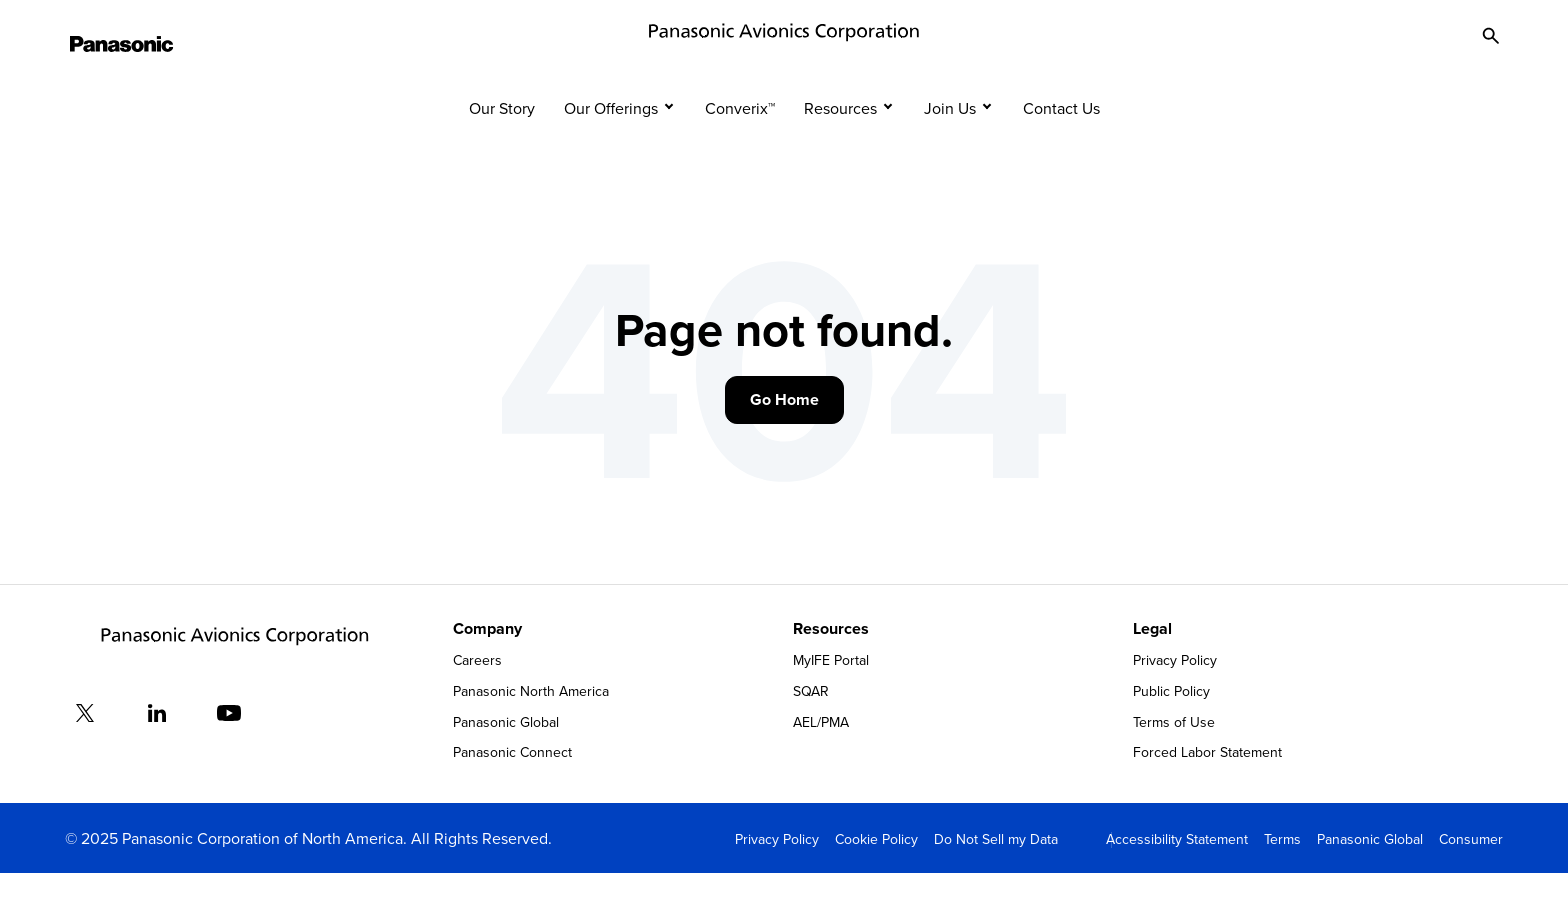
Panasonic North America (531, 728)
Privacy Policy (1175, 698)
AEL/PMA (821, 759)
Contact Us (1061, 145)
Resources (840, 145)
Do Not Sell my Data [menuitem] (996, 876)
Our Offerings (611, 145)
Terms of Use (1174, 759)
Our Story (502, 145)
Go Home (784, 436)
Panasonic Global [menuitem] (1370, 876)
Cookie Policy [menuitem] (876, 876)
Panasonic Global (506, 759)
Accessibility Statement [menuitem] (1177, 876)
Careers (477, 698)
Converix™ (740, 145)
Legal (1152, 666)
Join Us (950, 145)
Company (487, 666)
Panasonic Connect (512, 790)
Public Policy (1171, 728)
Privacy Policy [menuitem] (777, 876)
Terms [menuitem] (1282, 876)
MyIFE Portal (831, 698)
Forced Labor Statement (1207, 790)
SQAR (811, 728)
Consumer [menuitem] (1471, 876)
